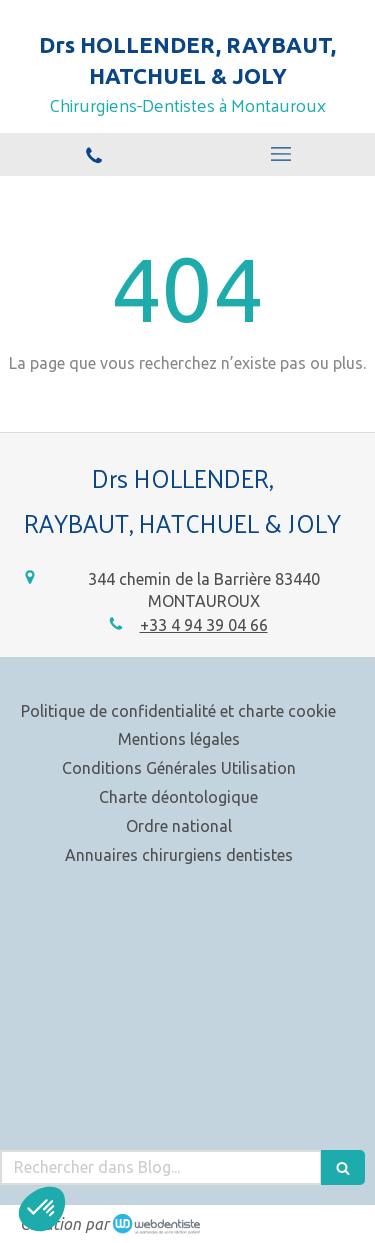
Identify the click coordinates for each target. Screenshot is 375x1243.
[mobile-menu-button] (282, 154)
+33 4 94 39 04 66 (204, 625)
